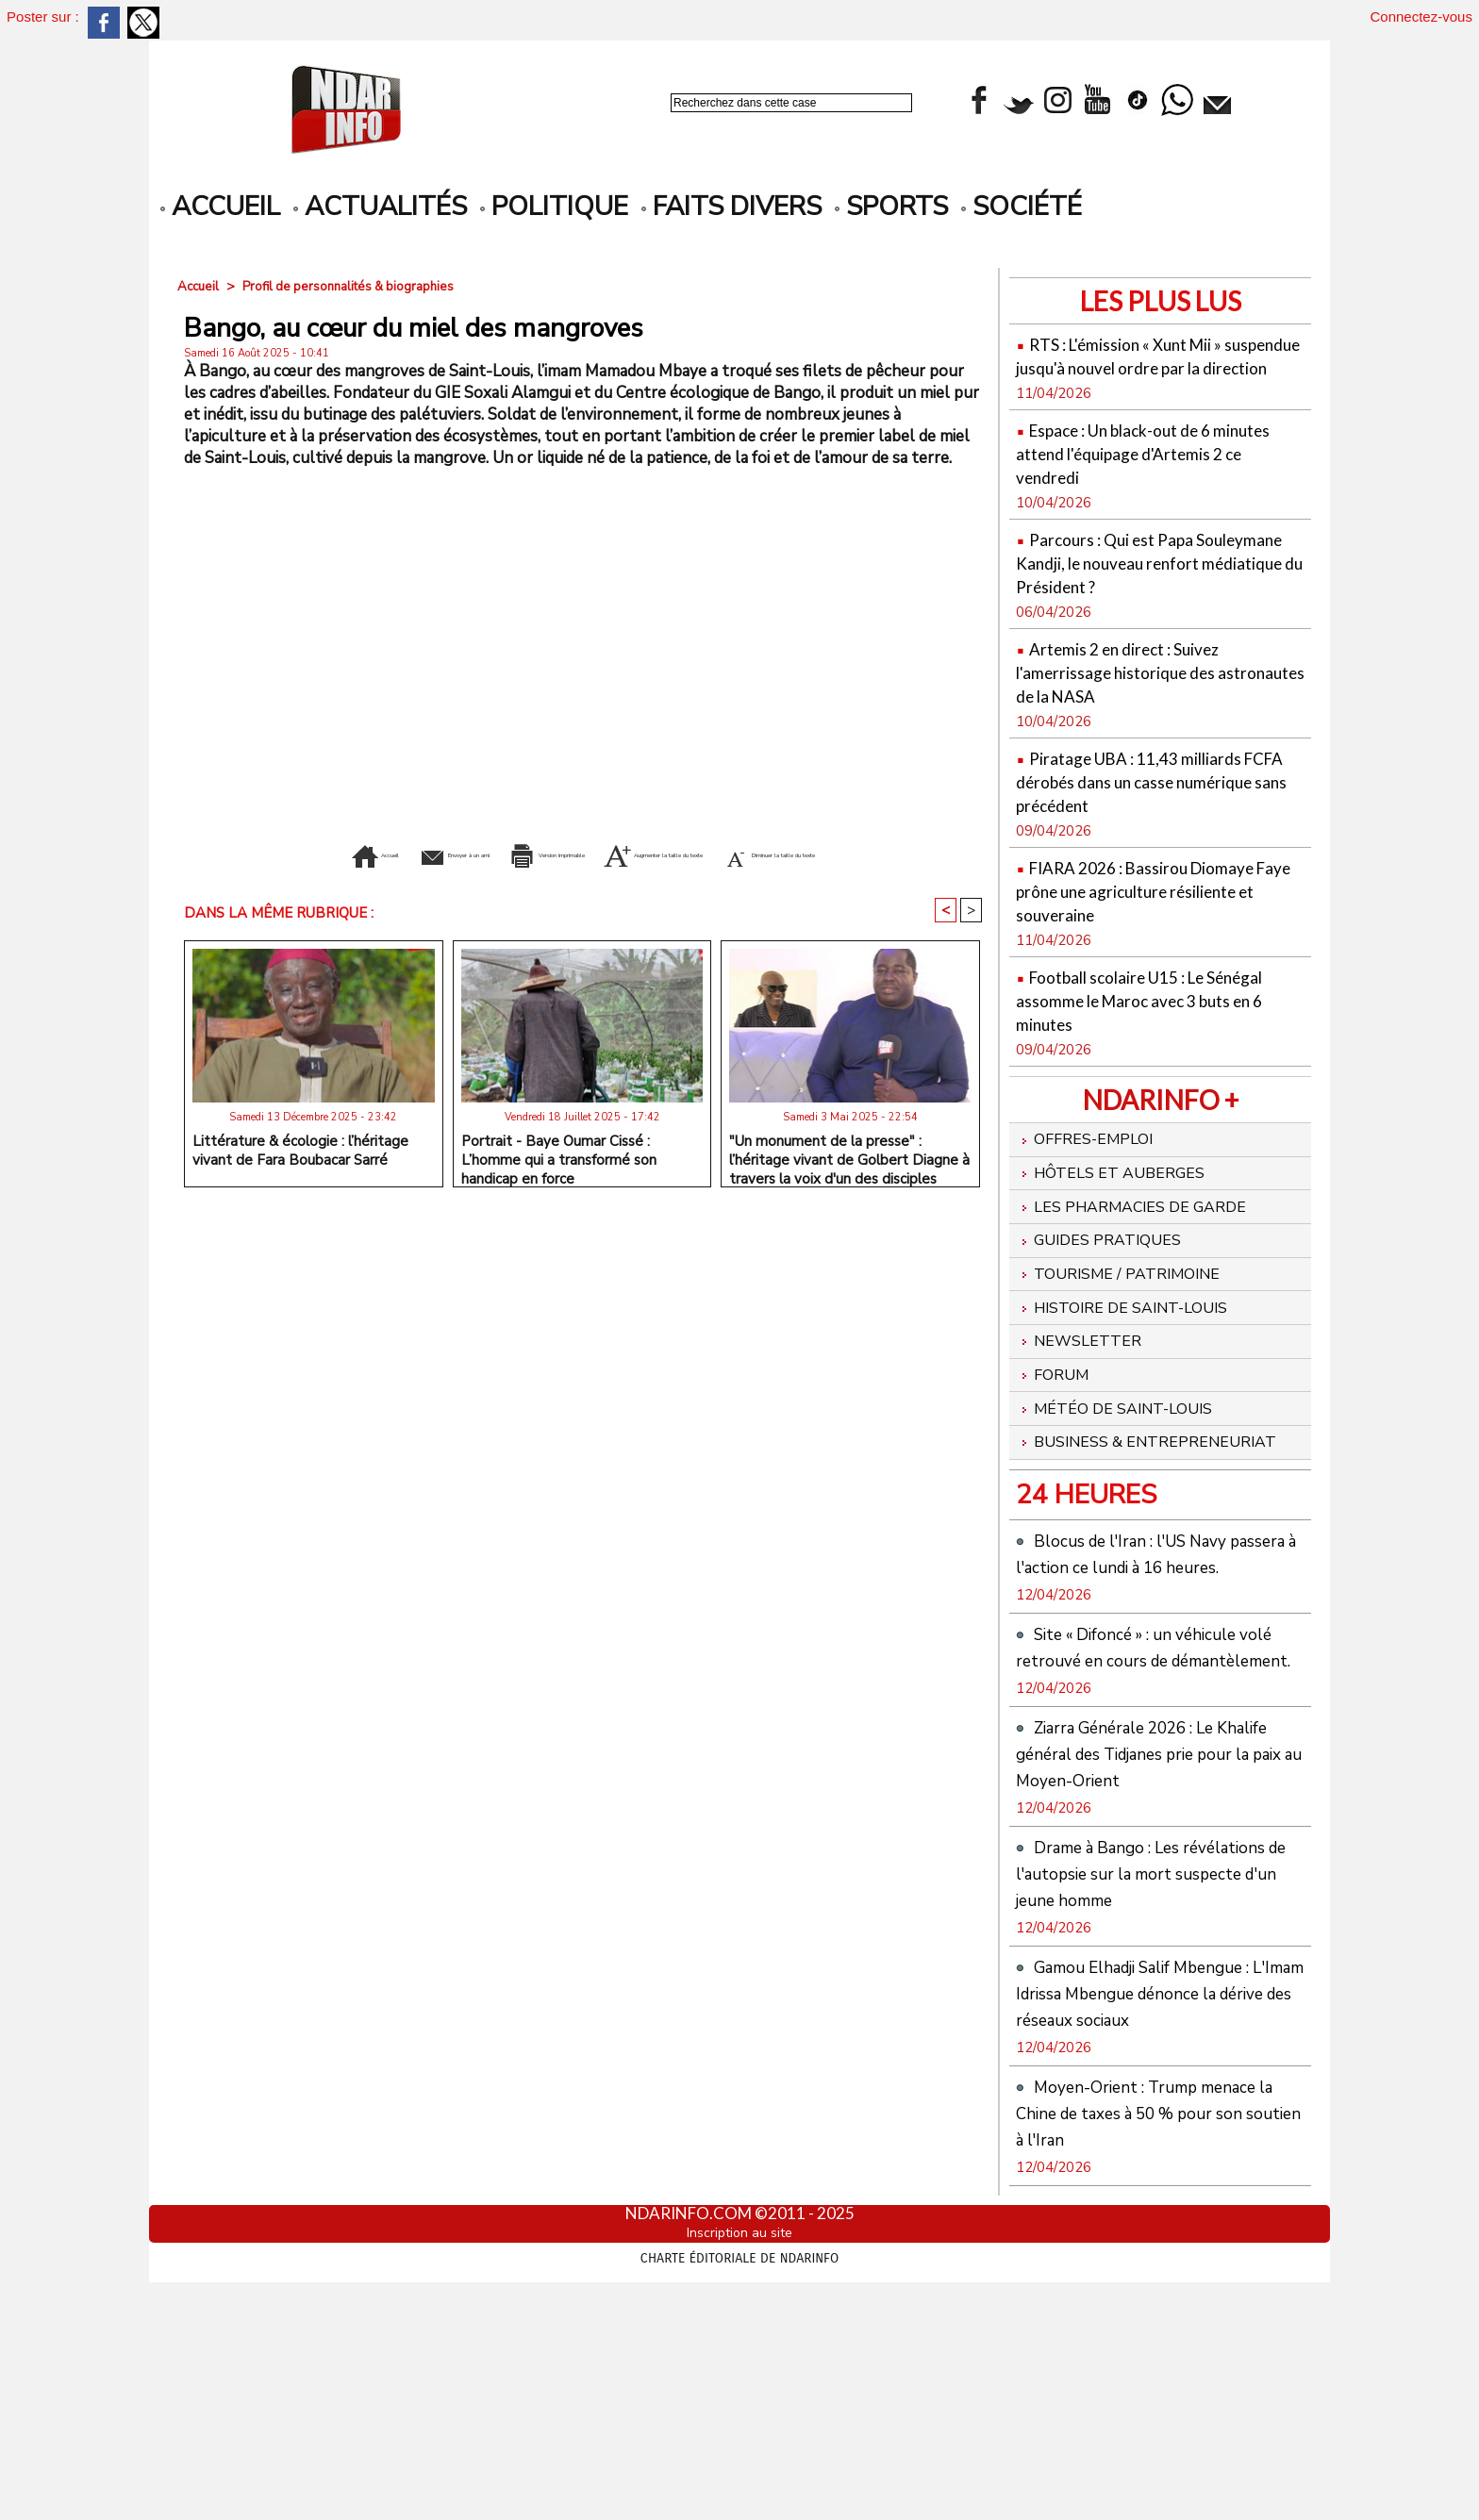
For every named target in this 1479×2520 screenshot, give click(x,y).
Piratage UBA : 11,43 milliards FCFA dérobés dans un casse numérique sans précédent (1152, 827)
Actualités (380, 206)
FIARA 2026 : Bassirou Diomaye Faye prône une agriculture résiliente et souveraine (1160, 937)
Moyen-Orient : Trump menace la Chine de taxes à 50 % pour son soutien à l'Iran (1153, 2345)
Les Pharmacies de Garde (1144, 1262)
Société (1021, 206)
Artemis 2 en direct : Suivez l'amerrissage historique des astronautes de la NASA (1142, 718)
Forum (1056, 1445)
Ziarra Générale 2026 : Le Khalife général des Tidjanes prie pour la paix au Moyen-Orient (1143, 1920)
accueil (220, 206)
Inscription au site (739, 2466)
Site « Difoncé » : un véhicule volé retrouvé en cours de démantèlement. (1151, 1787)
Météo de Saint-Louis (1126, 1482)
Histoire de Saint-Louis (1135, 1372)
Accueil (199, 286)
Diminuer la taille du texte (583, 881)
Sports (891, 206)
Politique (554, 206)
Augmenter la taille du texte (823, 852)
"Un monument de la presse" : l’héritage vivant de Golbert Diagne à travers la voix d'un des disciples (849, 1184)
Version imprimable (582, 852)
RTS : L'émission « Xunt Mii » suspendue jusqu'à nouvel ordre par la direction (1154, 366)
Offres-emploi (1092, 1188)
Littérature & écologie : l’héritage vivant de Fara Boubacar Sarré (300, 1180)
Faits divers (731, 206)
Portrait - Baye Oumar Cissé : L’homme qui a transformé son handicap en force (558, 1184)
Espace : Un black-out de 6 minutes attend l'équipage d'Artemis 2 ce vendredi (1137, 475)
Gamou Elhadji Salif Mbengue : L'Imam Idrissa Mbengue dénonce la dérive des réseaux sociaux (1156, 2212)
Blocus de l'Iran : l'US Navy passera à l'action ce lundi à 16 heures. (1153, 1667)
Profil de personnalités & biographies (356, 286)
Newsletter (1085, 1409)
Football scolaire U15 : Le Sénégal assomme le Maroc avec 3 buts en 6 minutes (1156, 1046)
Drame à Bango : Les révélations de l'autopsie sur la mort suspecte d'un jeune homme (1154, 2066)
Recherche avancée (721, 123)
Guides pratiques (1108, 1298)
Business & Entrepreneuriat (1099, 1530)
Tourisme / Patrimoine (1130, 1335)
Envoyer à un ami (390, 852)
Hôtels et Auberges (1121, 1225)
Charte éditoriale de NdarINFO (739, 2489)
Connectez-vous (1421, 16)
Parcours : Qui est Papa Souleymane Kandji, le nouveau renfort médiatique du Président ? (1160, 597)
